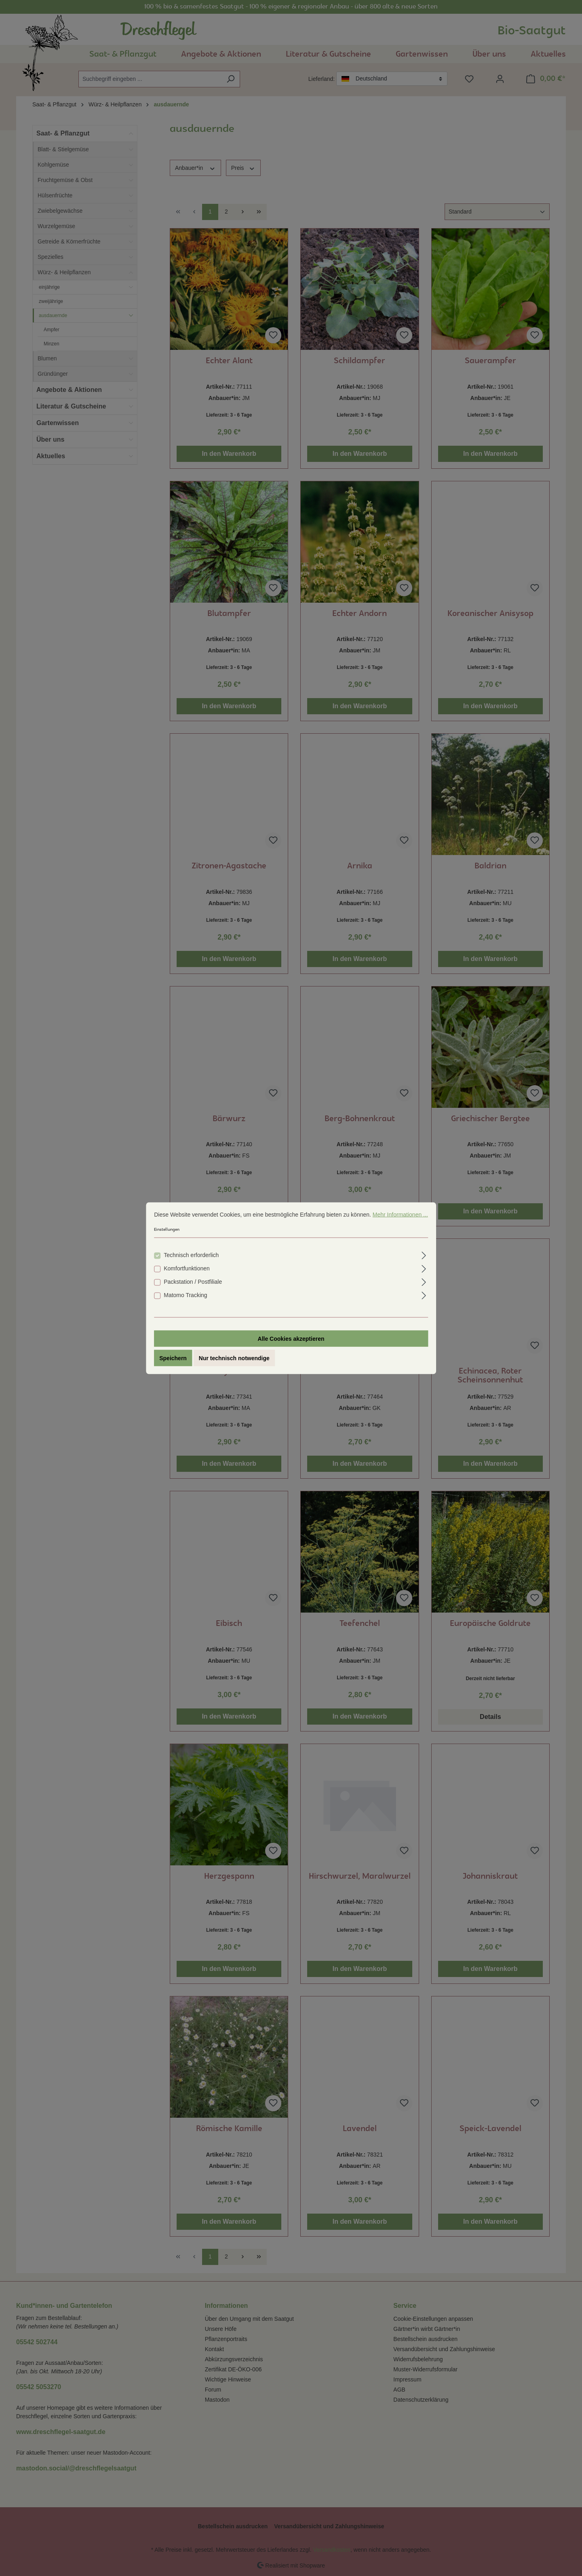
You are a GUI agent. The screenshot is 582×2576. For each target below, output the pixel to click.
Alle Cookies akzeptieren (291, 1338)
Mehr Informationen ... (400, 1214)
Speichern (173, 1358)
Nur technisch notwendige (234, 1358)
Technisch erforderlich (191, 1254)
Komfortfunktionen (187, 1268)
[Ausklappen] (424, 1254)
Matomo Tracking (185, 1294)
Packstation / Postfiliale (193, 1281)
